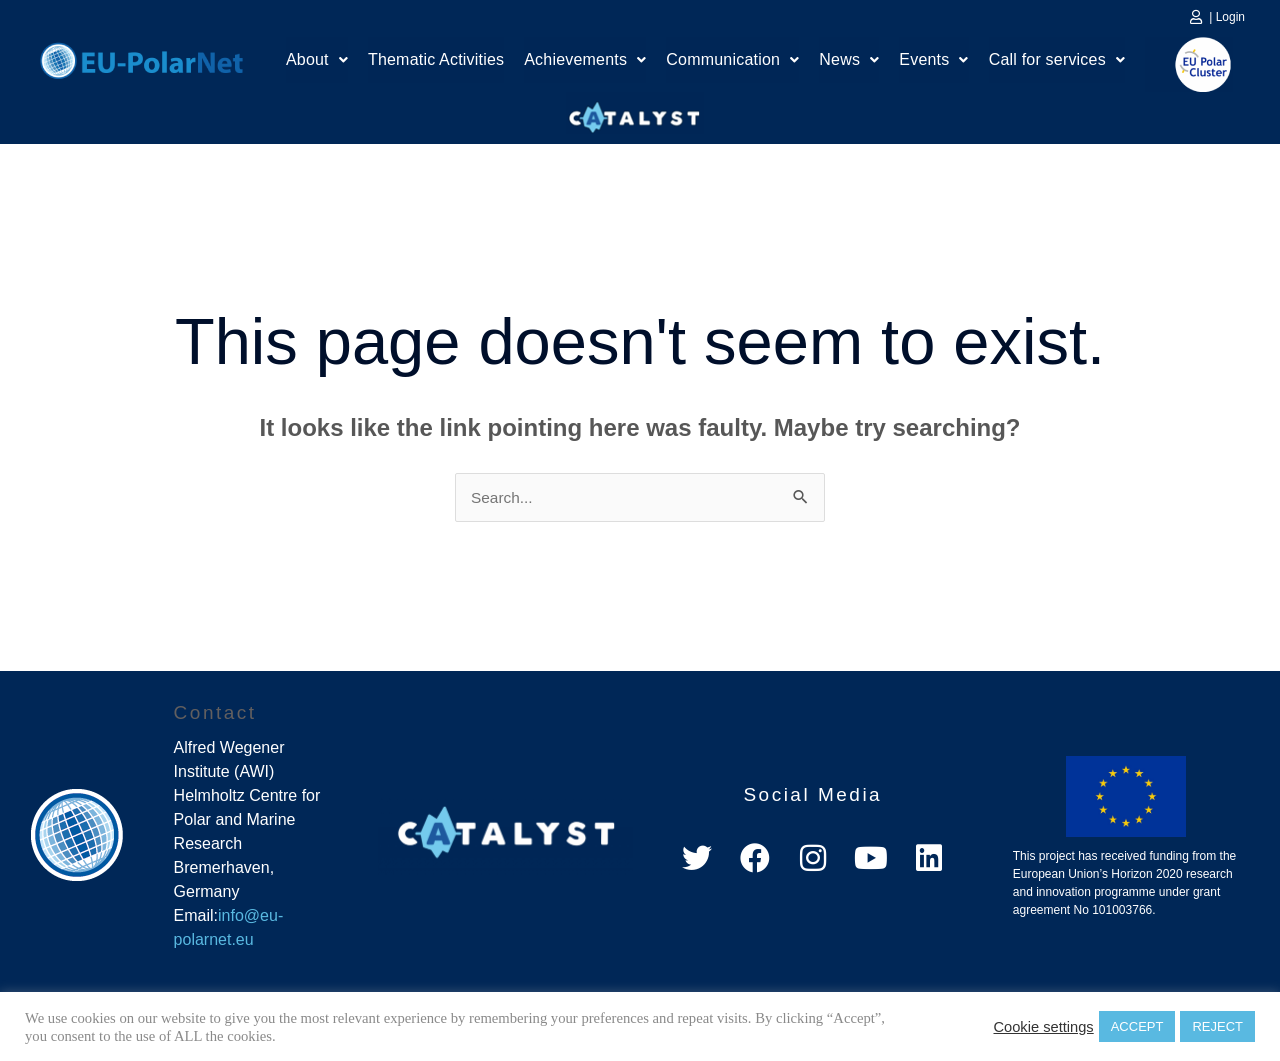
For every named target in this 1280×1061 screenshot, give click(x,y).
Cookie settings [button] (1043, 1027)
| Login (1227, 17)
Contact (215, 713)
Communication (732, 62)
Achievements (585, 62)
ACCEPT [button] (1137, 1026)
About (317, 62)
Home (141, 58)
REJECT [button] (1217, 1026)
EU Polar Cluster (1189, 64)
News (849, 62)
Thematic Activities (436, 62)
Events (933, 62)
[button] (317, 63)
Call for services (1057, 62)
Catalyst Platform (635, 113)
